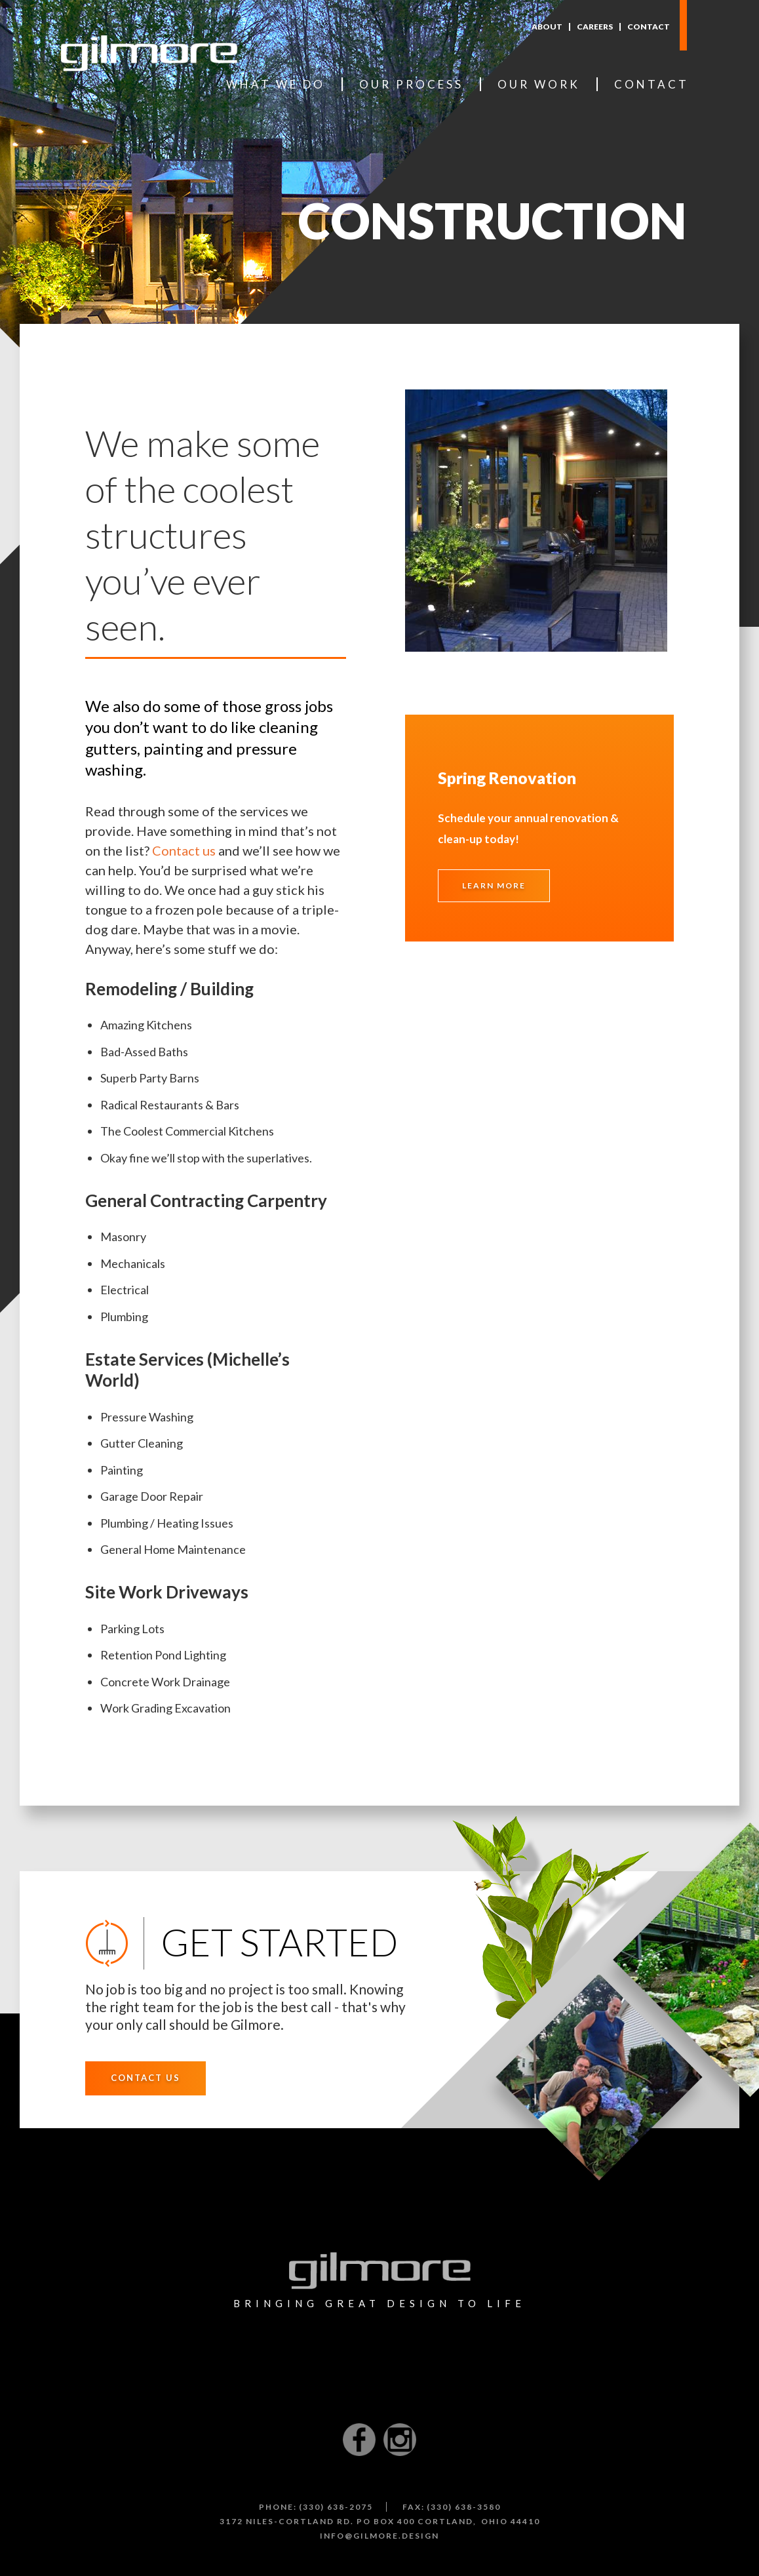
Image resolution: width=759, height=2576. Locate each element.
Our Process (411, 84)
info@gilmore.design (379, 2536)
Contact (648, 27)
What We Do (275, 84)
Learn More (494, 885)
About (547, 27)
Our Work (538, 84)
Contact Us (145, 2077)
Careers (595, 27)
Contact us (184, 850)
